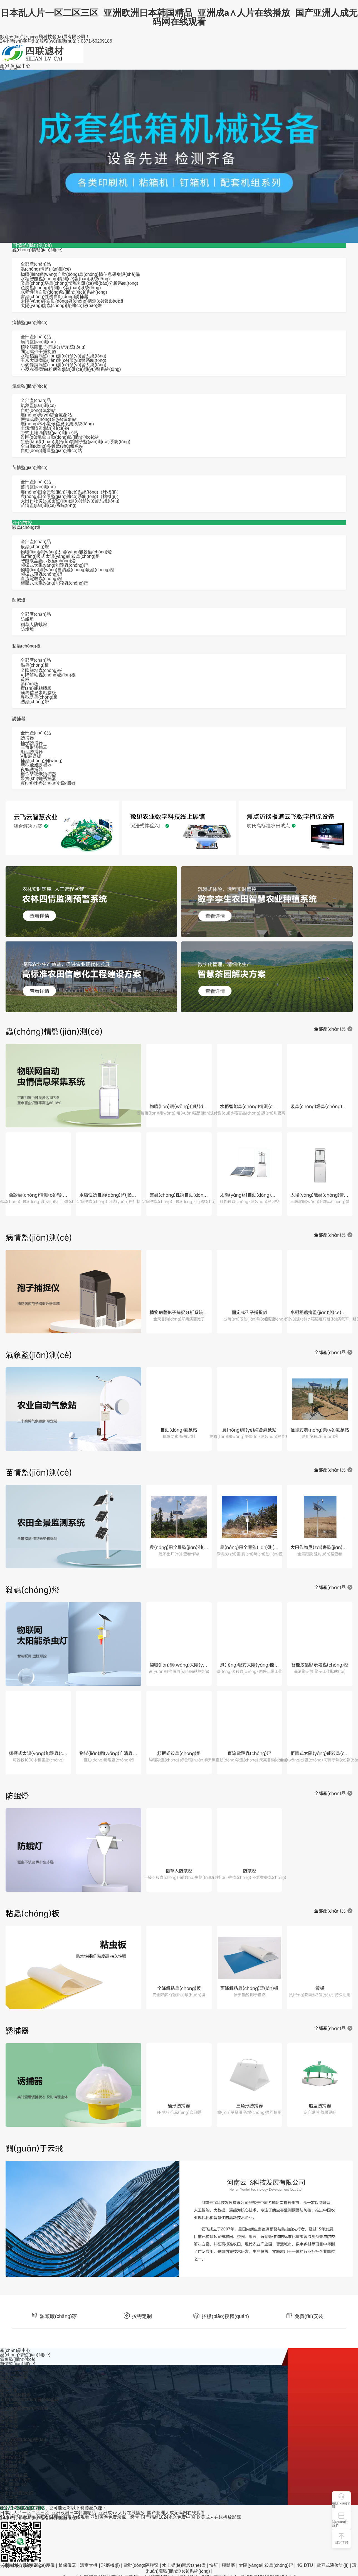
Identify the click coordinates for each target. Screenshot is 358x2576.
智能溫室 (9, 2412)
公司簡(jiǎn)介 (14, 2484)
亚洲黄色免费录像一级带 (114, 2517)
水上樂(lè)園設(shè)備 (184, 2565)
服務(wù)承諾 (13, 2461)
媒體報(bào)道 (14, 2452)
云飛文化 (9, 2488)
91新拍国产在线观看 (69, 2517)
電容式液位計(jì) (333, 2565)
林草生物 (9, 2426)
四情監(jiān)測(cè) (32, 245)
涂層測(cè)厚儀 (40, 2565)
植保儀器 (67, 2565)
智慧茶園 (9, 2417)
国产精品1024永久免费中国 (168, 2517)
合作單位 (9, 2497)
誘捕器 (19, 718)
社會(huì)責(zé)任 (17, 2493)
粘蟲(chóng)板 (26, 646)
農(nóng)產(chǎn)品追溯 (24, 2408)
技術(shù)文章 (14, 2475)
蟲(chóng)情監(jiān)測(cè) (37, 249)
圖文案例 (9, 2448)
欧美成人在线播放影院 (218, 2517)
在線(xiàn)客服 (341, 2505)
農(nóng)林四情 (15, 2395)
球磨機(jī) (110, 2565)
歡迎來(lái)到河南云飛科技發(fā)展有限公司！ (45, 36)
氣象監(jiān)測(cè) (30, 386)
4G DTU (305, 2565)
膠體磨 (228, 2565)
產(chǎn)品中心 (15, 65)
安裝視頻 (9, 2470)
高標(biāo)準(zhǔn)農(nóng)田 (29, 2399)
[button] (341, 2519)
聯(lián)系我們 (14, 2501)
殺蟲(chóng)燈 (26, 527)
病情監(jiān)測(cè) (30, 322)
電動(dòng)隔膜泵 (141, 2565)
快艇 (213, 2565)
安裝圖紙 (9, 2466)
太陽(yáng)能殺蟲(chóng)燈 (266, 2565)
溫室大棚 (89, 2565)
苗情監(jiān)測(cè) (30, 467)
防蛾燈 (19, 600)
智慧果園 (9, 2421)
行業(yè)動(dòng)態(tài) (23, 2439)
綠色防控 (22, 523)
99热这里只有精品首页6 (24, 2517)
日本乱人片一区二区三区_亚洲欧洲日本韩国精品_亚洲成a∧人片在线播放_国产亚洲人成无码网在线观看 (179, 17)
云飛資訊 (9, 2435)
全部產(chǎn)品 (36, 264)
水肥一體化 (11, 2403)
